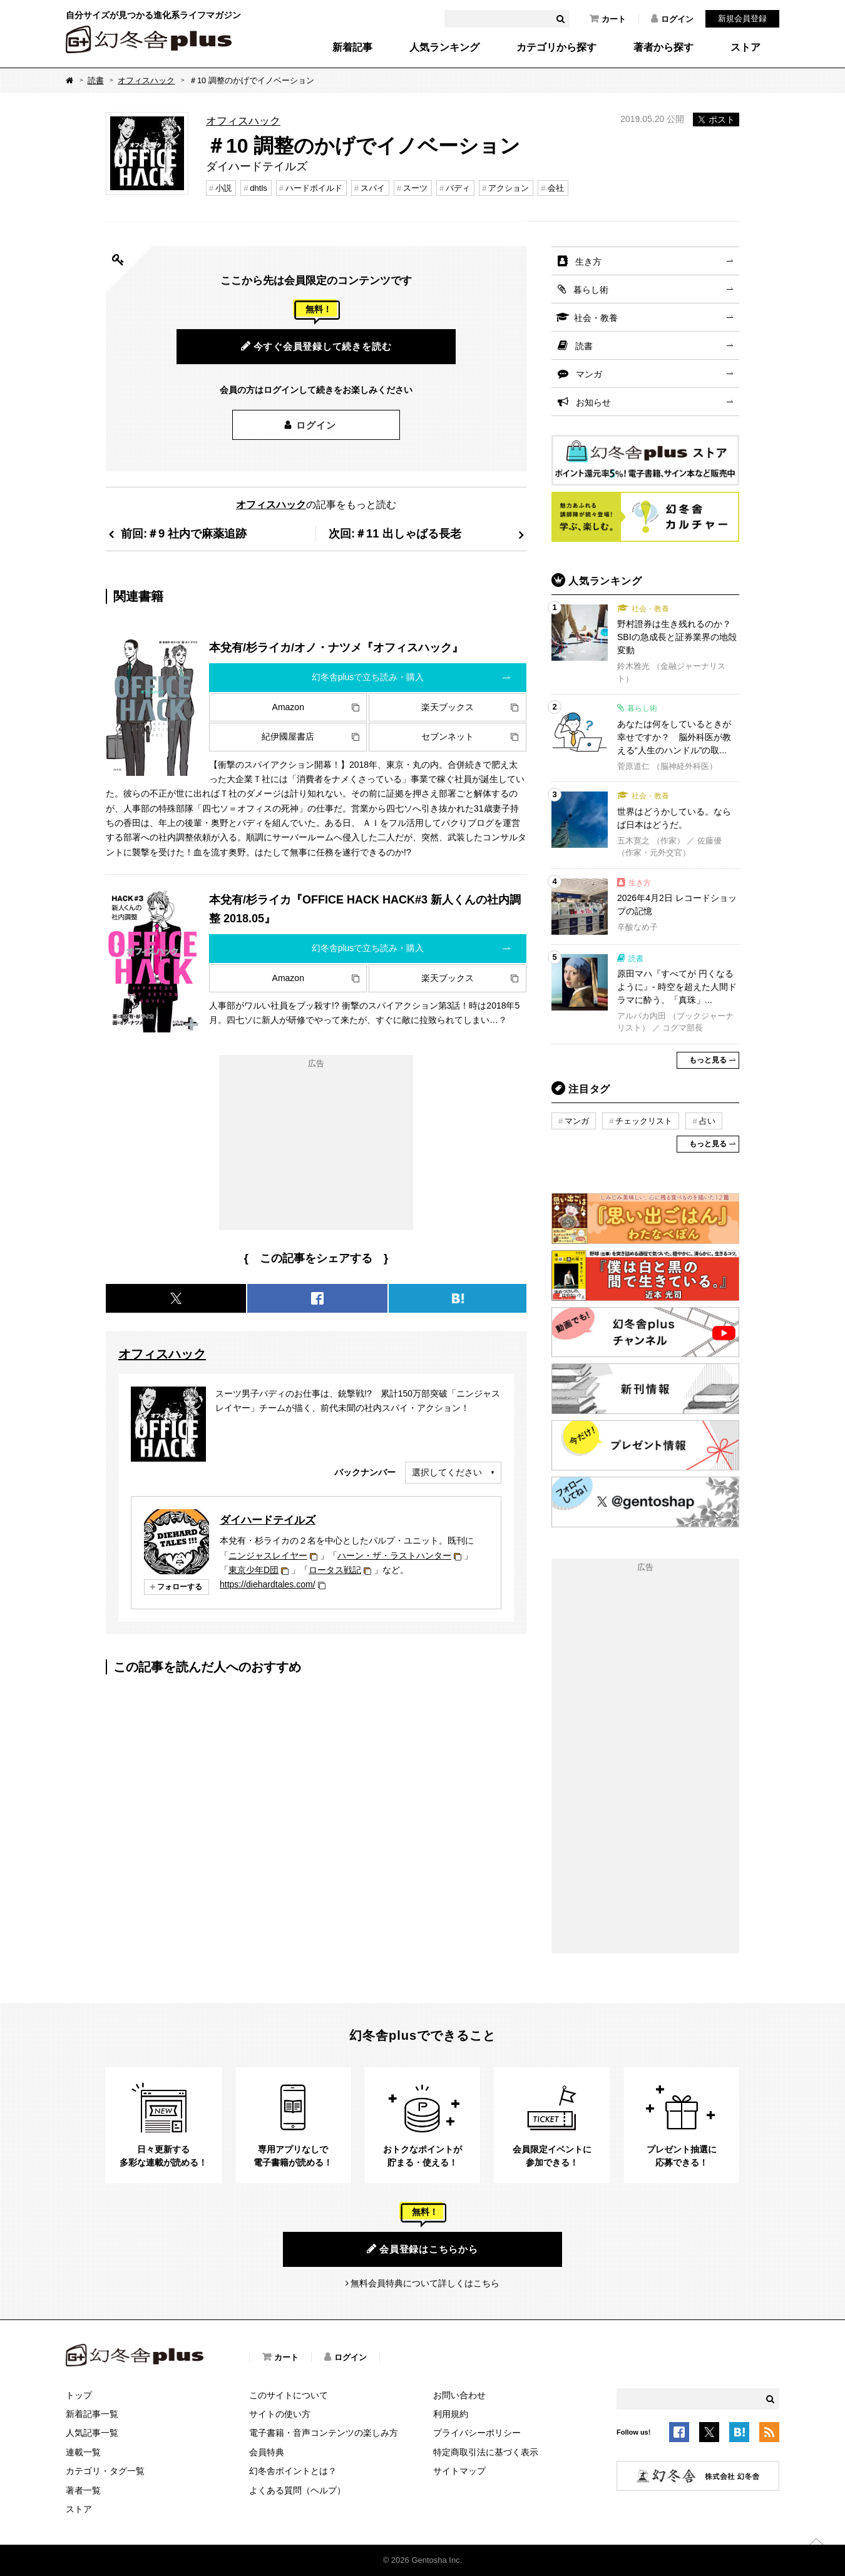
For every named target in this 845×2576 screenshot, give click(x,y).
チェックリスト (643, 1121)
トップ (79, 2395)
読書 (96, 80)
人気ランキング (444, 48)
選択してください (447, 1472)
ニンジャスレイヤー (267, 1555)
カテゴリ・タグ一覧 (105, 2471)
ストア (745, 48)
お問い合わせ (459, 2395)
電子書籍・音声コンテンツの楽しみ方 (323, 2433)
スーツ (415, 188)
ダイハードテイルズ (267, 1520)
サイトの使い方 (279, 2414)
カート (608, 19)
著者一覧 (83, 2490)
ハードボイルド (313, 188)
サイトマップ (459, 2471)
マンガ (589, 374)
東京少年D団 (253, 1570)
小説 (223, 188)
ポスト (716, 120)
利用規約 (450, 2414)
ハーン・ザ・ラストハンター (394, 1555)
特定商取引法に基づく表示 (485, 2452)
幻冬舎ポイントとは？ (293, 2471)
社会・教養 (596, 318)
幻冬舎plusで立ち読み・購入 (368, 677)
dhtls (258, 188)
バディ (458, 188)
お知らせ (593, 402)
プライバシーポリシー (477, 2433)
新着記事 (352, 48)
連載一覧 (83, 2452)
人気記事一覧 (92, 2433)
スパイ (373, 188)
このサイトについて (288, 2395)
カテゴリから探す (556, 48)
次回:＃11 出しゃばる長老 (395, 533)
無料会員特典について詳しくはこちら (425, 2283)
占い (707, 1121)
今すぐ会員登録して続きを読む (316, 346)
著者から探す (663, 48)
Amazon (288, 707)
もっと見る (708, 1060)
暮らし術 (590, 290)
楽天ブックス (447, 707)
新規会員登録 (742, 18)
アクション (508, 188)
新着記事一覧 (92, 2414)
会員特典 (266, 2452)
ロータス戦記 (335, 1570)
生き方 (588, 262)
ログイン (672, 19)
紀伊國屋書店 (288, 736)
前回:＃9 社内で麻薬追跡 (184, 533)
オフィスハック (146, 80)
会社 (556, 188)
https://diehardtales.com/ (267, 1584)
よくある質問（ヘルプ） (297, 2490)
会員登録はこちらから (422, 2248)
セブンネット (447, 736)
